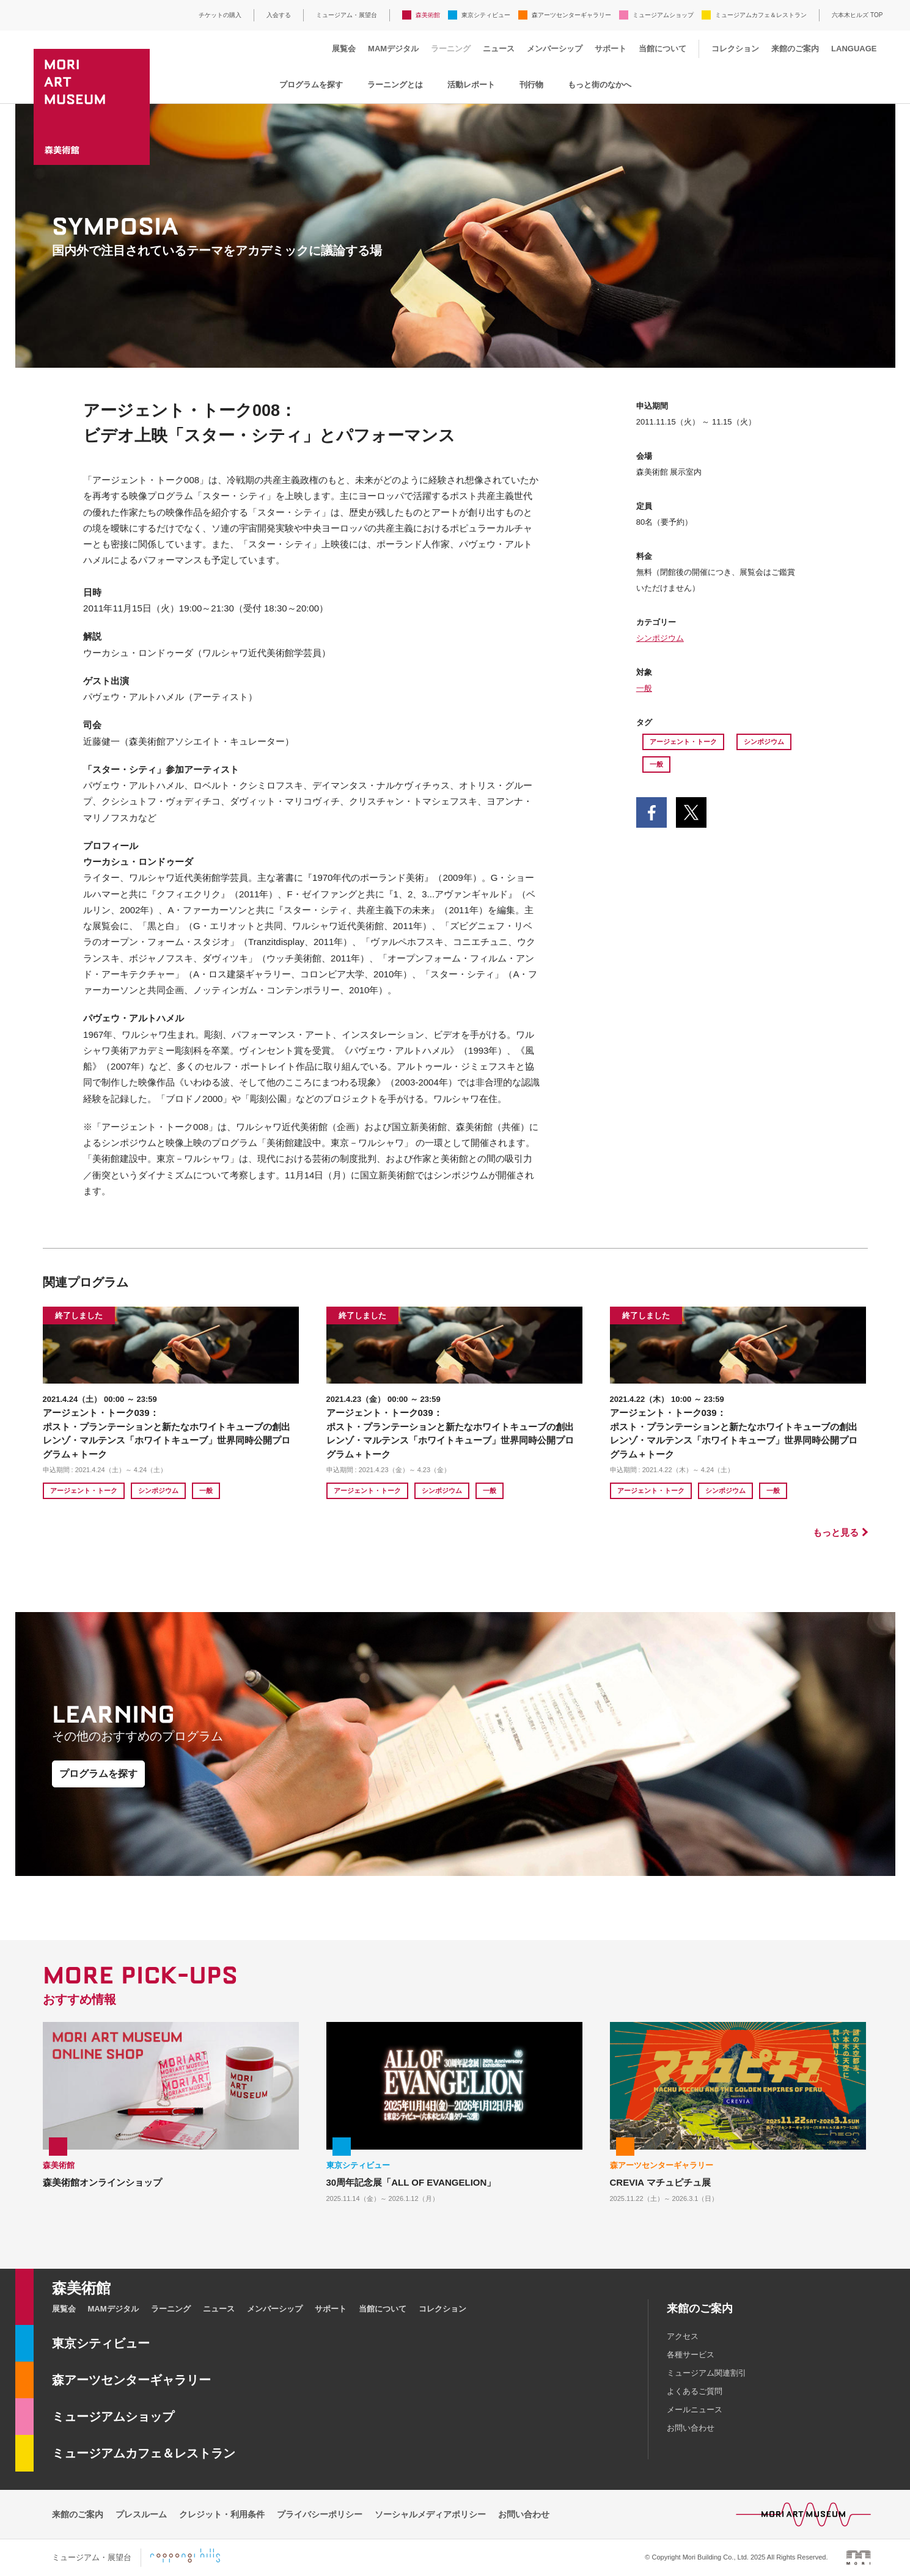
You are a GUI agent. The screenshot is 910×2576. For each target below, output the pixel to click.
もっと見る (836, 1532)
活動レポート (471, 84)
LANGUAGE (853, 48)
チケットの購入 (220, 15)
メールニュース (694, 2409)
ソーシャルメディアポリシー (430, 2514)
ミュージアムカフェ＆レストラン (761, 15)
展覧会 (344, 48)
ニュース (499, 48)
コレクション (735, 48)
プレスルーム (141, 2514)
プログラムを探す (311, 84)
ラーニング (451, 48)
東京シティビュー (485, 15)
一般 (644, 688)
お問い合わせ (690, 2427)
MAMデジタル (393, 48)
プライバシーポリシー (319, 2514)
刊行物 (531, 84)
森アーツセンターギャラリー (571, 15)
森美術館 (428, 15)
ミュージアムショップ (663, 15)
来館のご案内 (795, 48)
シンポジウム (660, 638)
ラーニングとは (395, 84)
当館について (662, 48)
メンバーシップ (554, 48)
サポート (610, 48)
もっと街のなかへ (599, 84)
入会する (278, 15)
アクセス (683, 2336)
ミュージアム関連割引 (706, 2372)
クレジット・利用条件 (222, 2514)
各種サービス (690, 2354)
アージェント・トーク (683, 741)
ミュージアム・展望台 (346, 15)
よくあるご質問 (694, 2391)
